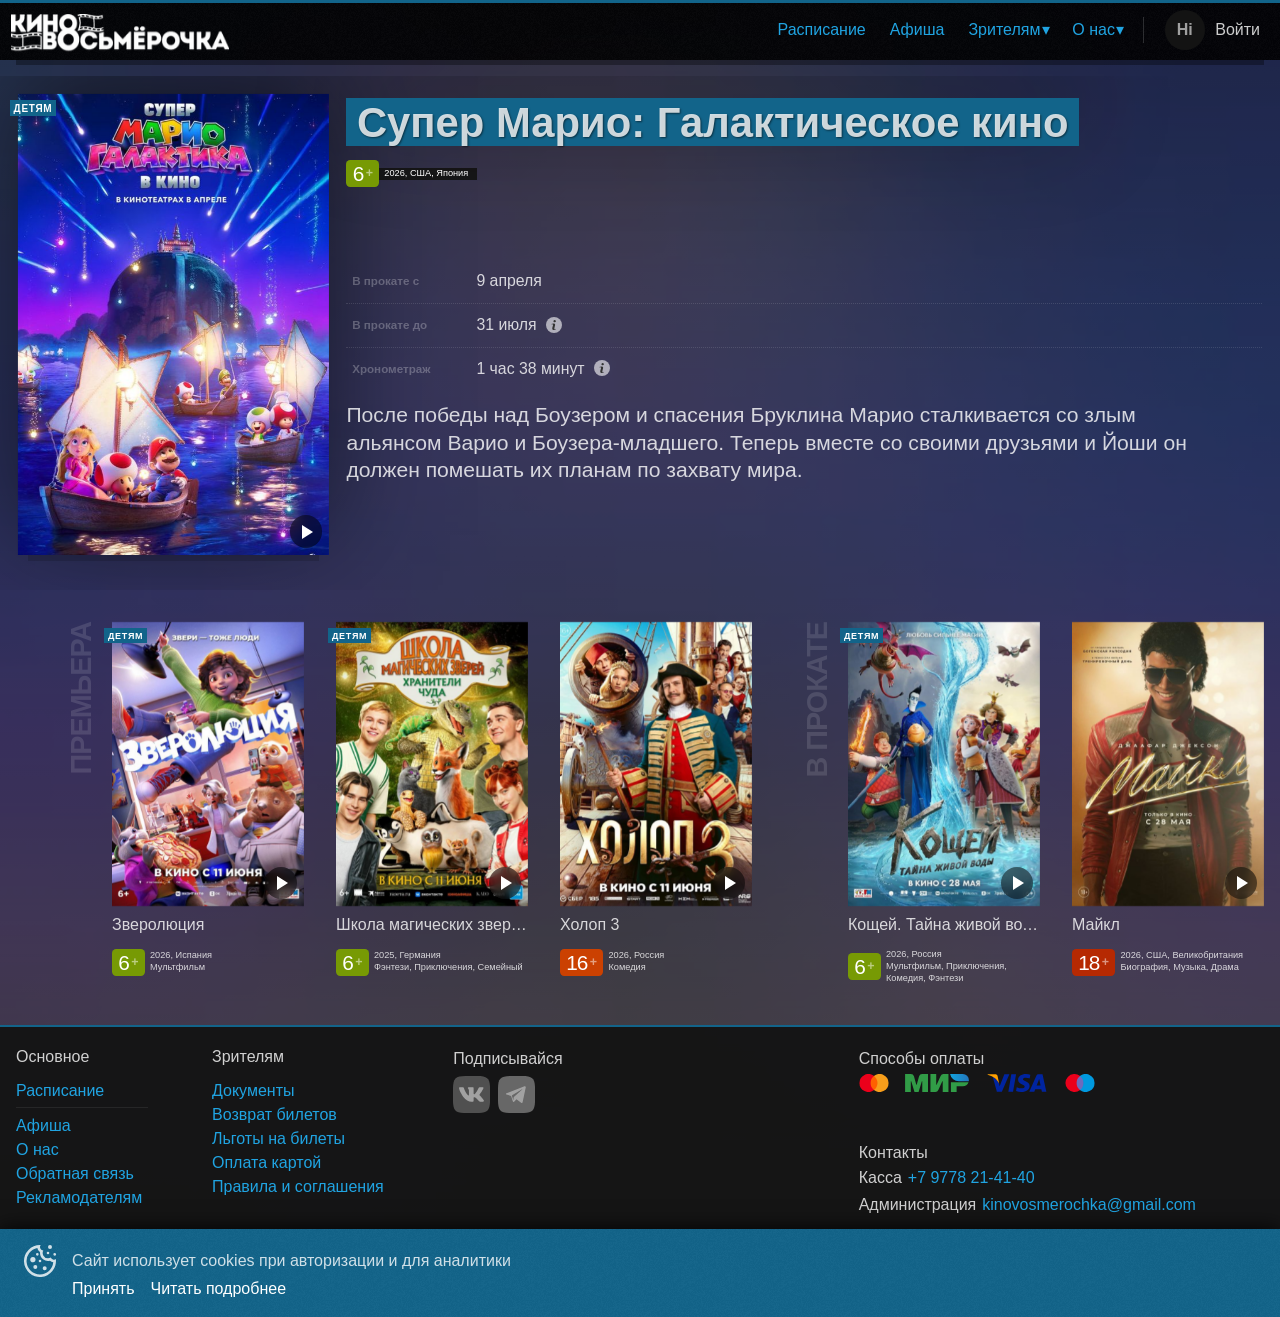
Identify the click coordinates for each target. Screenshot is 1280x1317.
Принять (103, 1288)
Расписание (822, 29)
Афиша (917, 29)
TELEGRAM (516, 1094)
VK (471, 1094)
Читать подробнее (219, 1288)
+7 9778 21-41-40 (971, 1177)
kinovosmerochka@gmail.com (1089, 1204)
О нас (1093, 29)
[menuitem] (822, 30)
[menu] (690, 30)
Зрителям (1004, 29)
